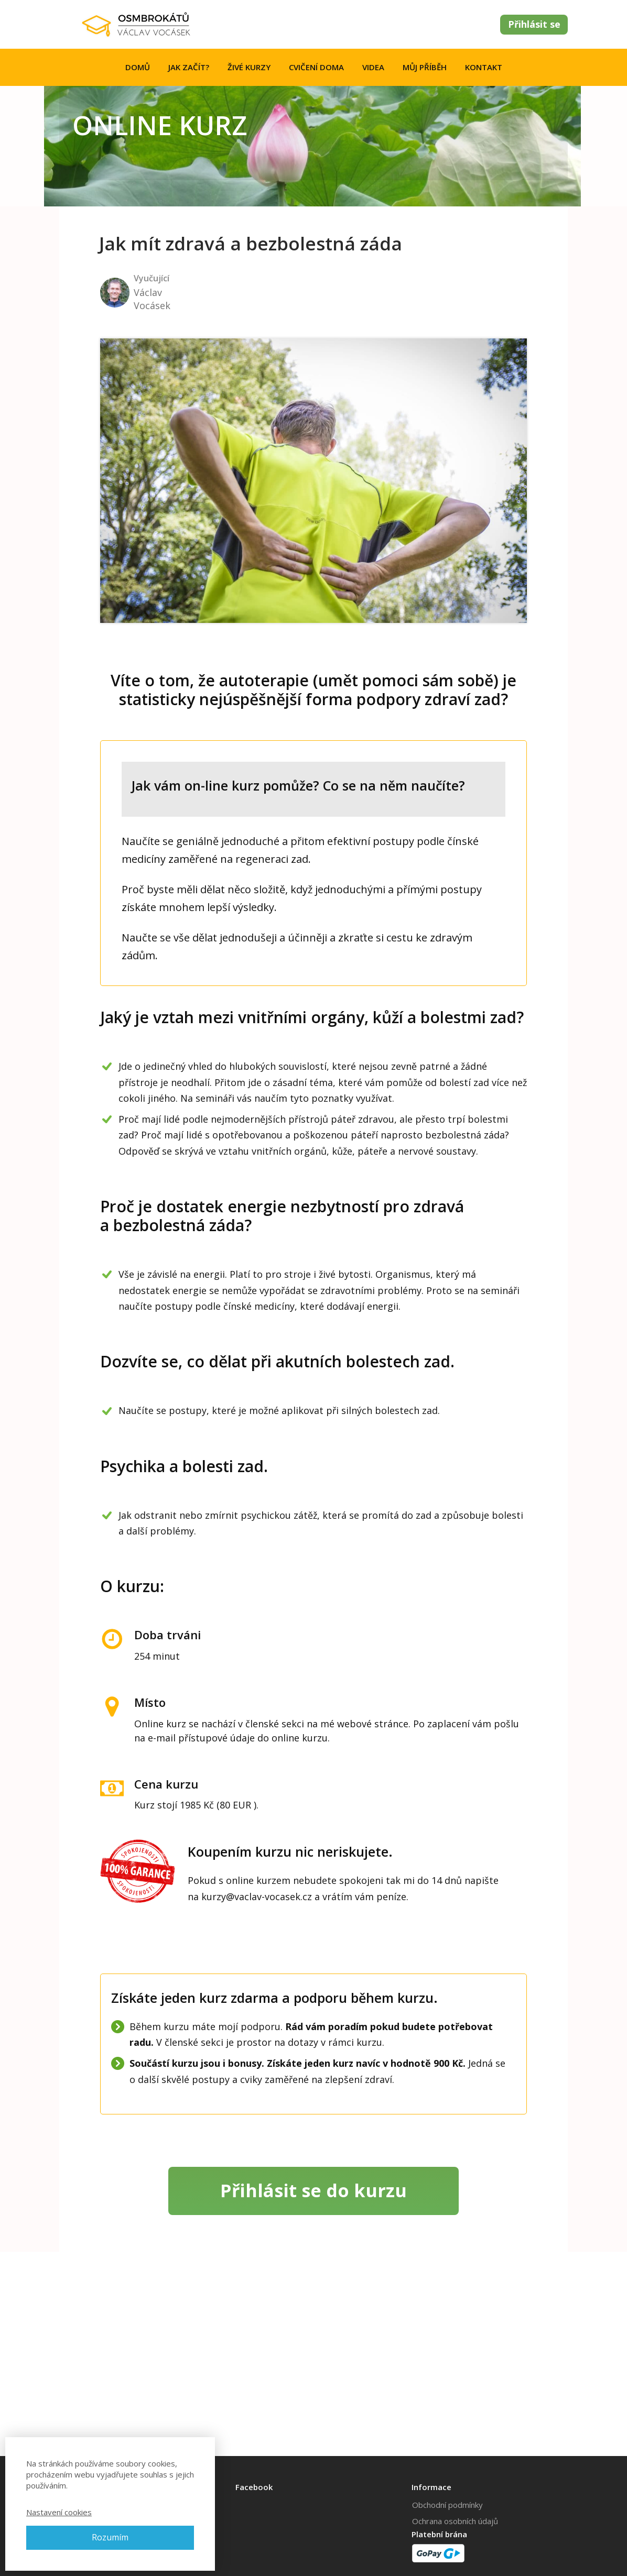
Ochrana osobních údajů (455, 2521)
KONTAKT (483, 67)
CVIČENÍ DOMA (316, 67)
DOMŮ (137, 67)
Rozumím (110, 2537)
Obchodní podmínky (447, 2505)
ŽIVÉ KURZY (249, 67)
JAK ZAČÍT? (188, 67)
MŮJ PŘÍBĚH (425, 67)
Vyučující (151, 278)
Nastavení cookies (59, 2512)
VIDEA (373, 67)
